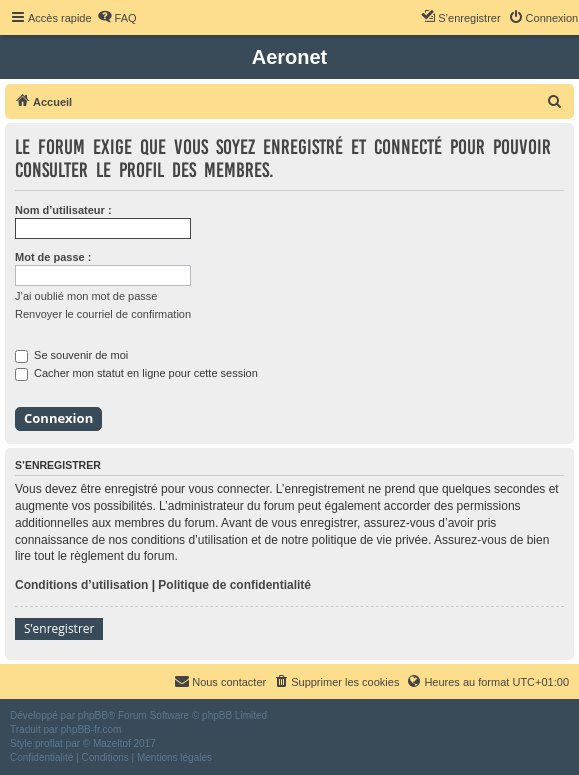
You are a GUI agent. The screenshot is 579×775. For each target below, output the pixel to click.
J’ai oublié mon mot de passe (86, 296)
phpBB (93, 715)
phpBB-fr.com (91, 729)
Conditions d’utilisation (81, 585)
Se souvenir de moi (71, 355)
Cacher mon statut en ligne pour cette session (136, 373)
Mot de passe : (53, 257)
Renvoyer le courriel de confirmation (103, 314)
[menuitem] (117, 18)
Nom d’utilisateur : (63, 210)
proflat (49, 743)
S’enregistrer (59, 628)
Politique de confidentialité (234, 585)
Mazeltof (112, 743)
